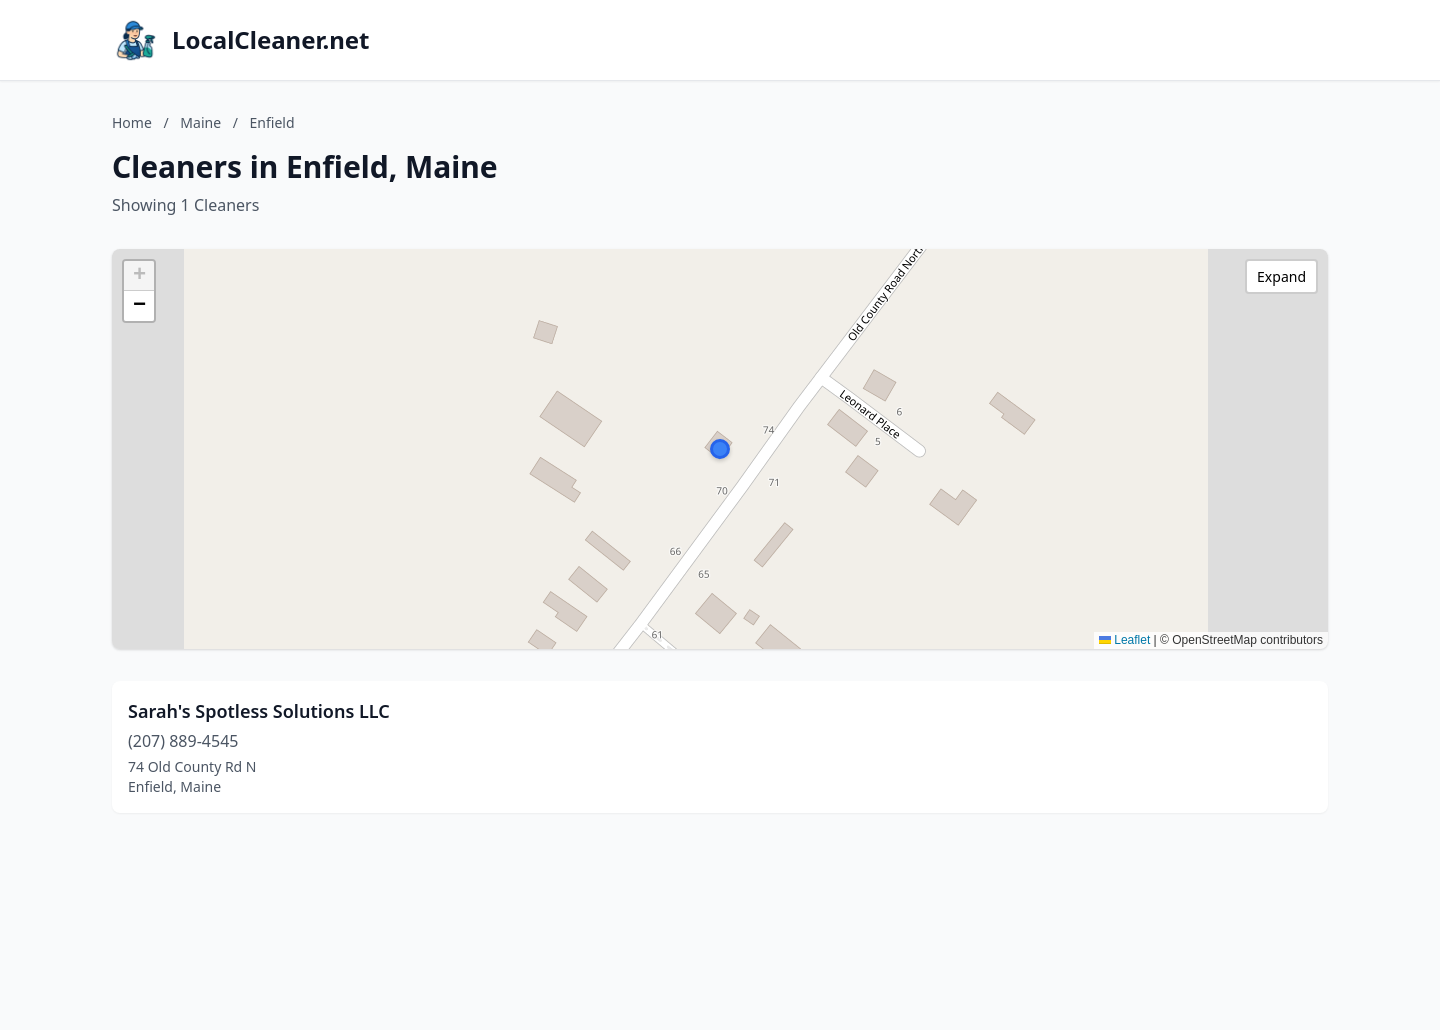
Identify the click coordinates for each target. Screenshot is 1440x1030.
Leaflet (1124, 640)
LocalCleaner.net (271, 40)
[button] (720, 449)
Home (132, 122)
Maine (200, 122)
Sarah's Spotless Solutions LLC (259, 711)
